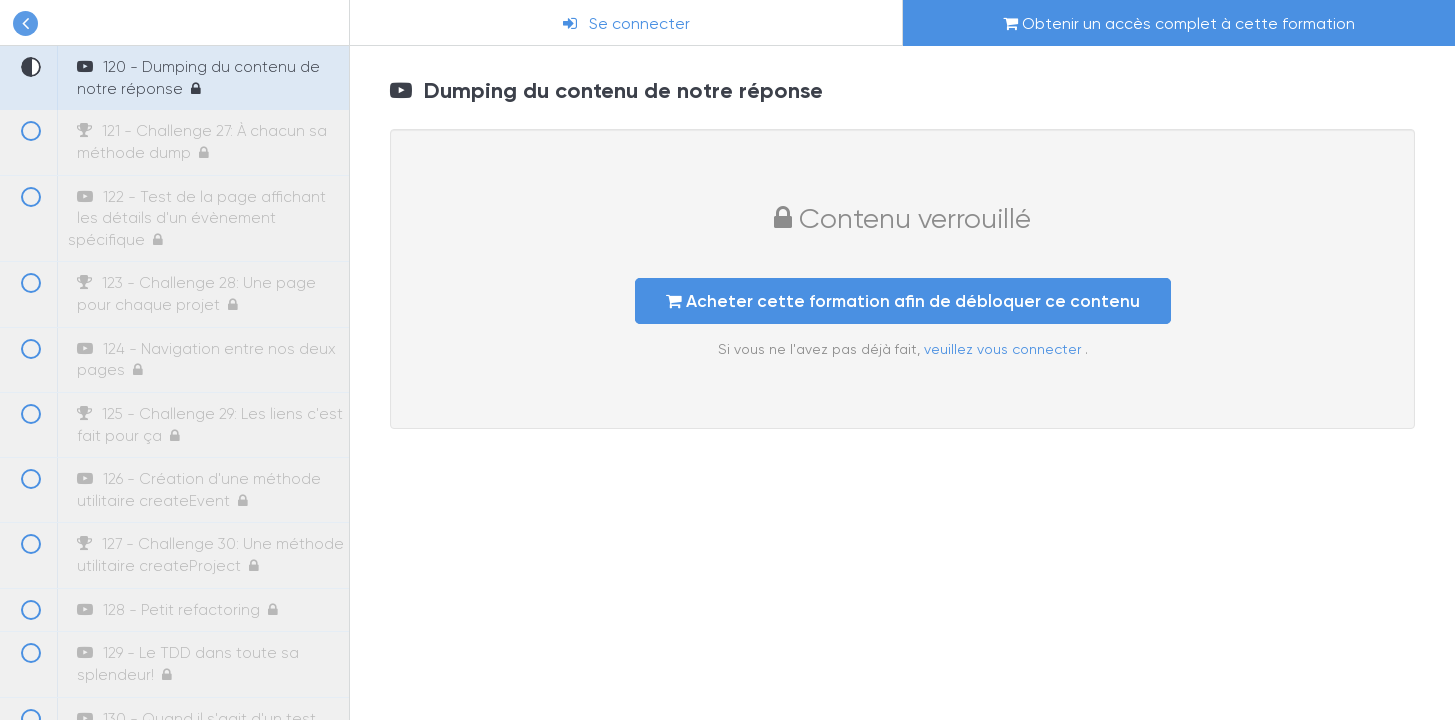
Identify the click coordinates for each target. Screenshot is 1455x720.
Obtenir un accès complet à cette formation (1179, 23)
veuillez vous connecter (1004, 349)
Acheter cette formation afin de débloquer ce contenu (903, 301)
